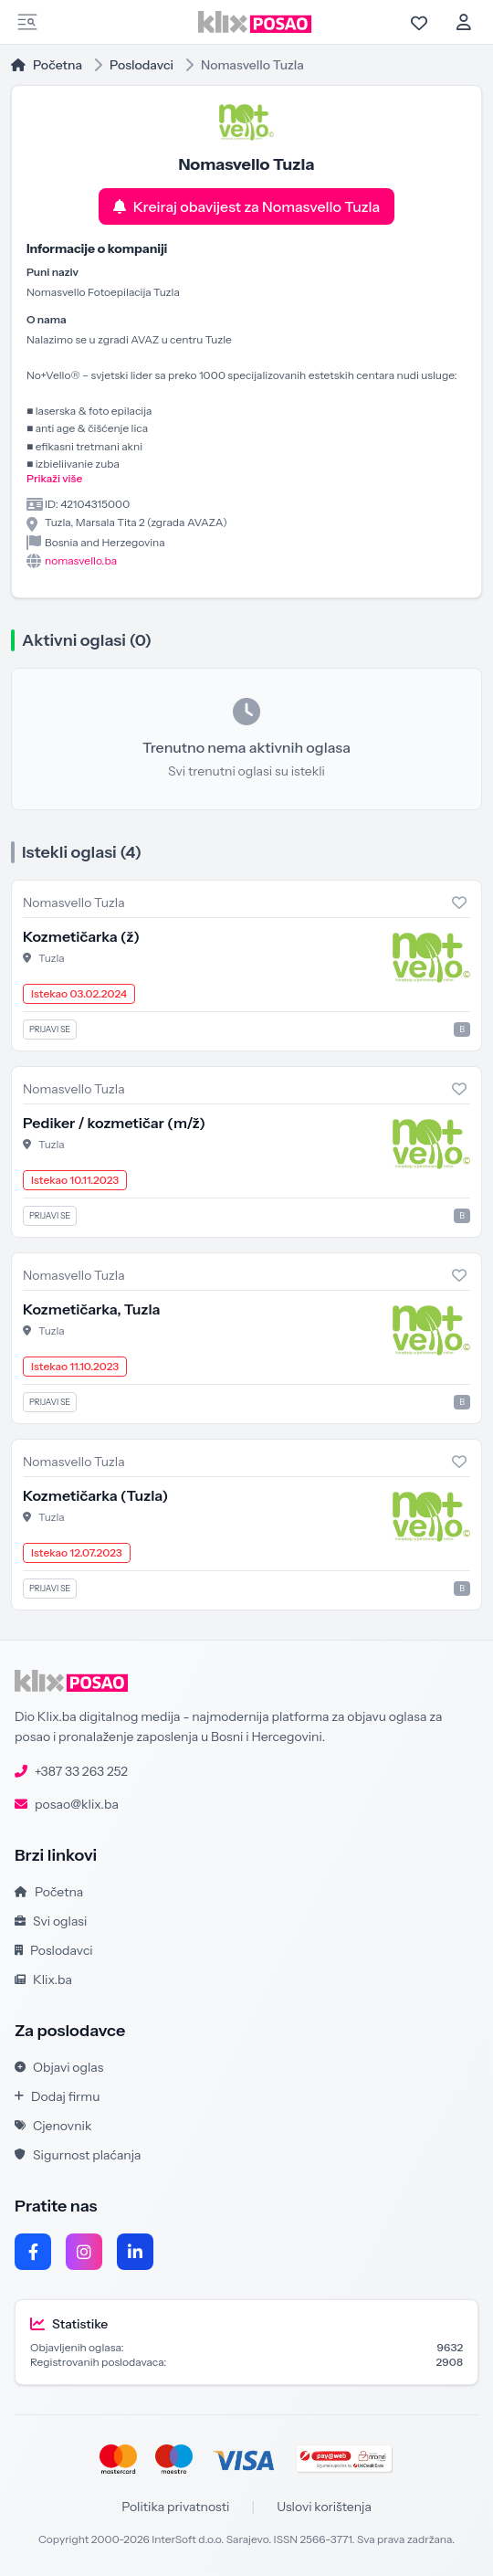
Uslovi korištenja (324, 2506)
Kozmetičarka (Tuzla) (95, 1495)
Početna (46, 65)
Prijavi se (49, 1029)
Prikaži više (54, 478)
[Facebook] (33, 2251)
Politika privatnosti (175, 2506)
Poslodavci (141, 65)
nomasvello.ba (81, 560)
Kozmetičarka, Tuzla (92, 1309)
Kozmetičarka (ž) (81, 936)
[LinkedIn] (135, 2251)
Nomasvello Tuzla (74, 902)
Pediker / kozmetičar (114, 1123)
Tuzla (51, 958)
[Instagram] (84, 2251)
